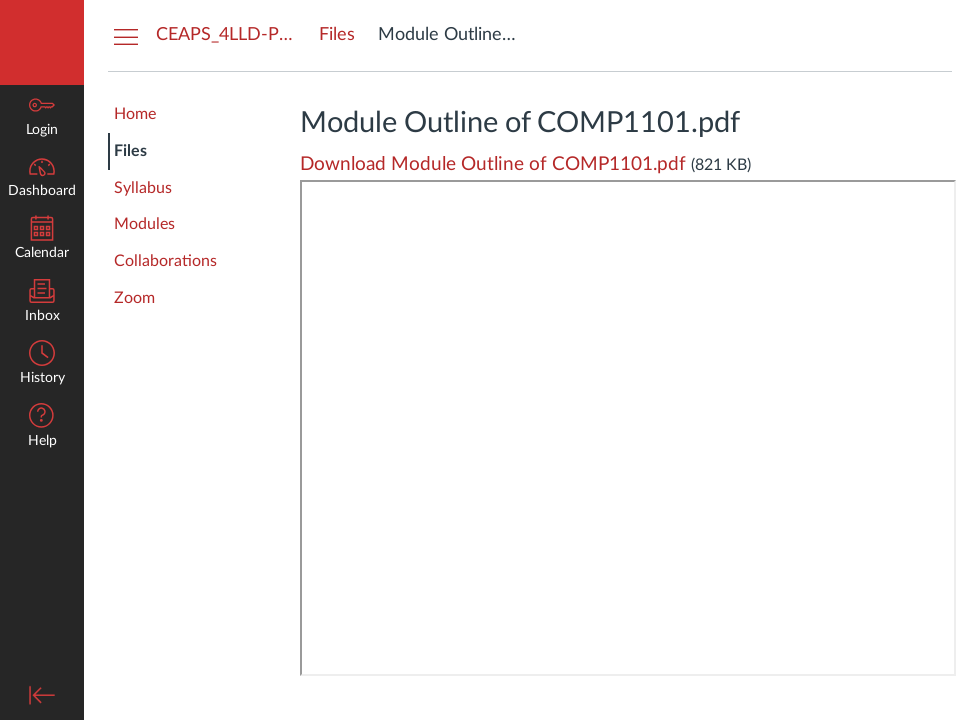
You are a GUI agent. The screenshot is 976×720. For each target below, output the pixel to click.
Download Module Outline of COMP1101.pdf (493, 164)
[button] (42, 427)
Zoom (134, 298)
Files (130, 151)
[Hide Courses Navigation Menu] (126, 36)
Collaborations (165, 261)
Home (135, 114)
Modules (144, 224)
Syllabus (143, 188)
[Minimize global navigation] (42, 695)
